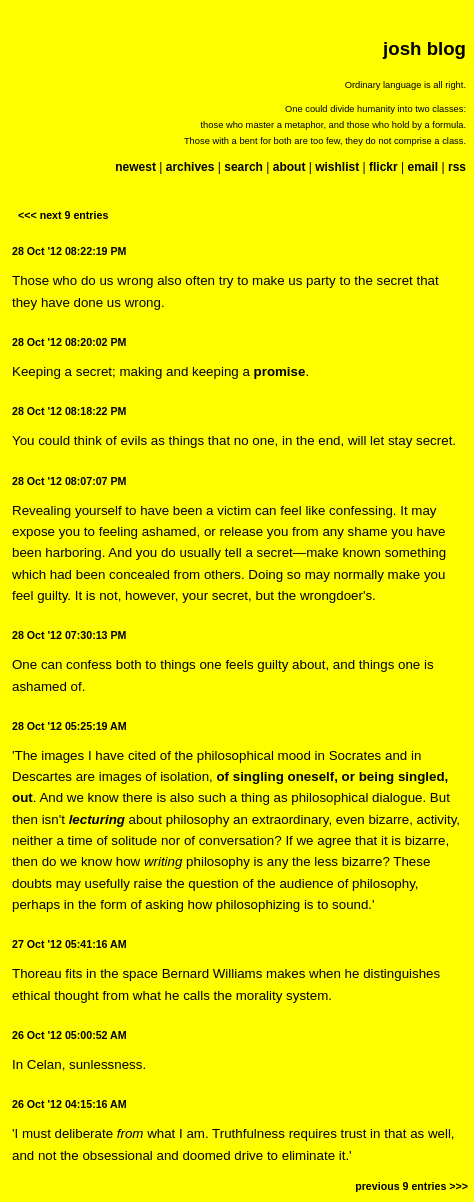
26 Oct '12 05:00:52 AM (69, 1035)
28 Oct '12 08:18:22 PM (69, 411)
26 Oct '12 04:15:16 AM (69, 1104)
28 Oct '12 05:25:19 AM (69, 726)
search (243, 167)
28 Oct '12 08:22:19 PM (69, 251)
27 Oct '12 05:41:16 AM (69, 944)
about (289, 167)
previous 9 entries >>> (411, 1186)
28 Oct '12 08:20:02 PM (69, 342)
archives (190, 167)
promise (280, 371)
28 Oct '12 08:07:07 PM (69, 481)
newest (135, 167)
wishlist (337, 167)
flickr (383, 167)
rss (457, 167)
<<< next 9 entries (63, 215)
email (422, 167)
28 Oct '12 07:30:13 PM (69, 635)
